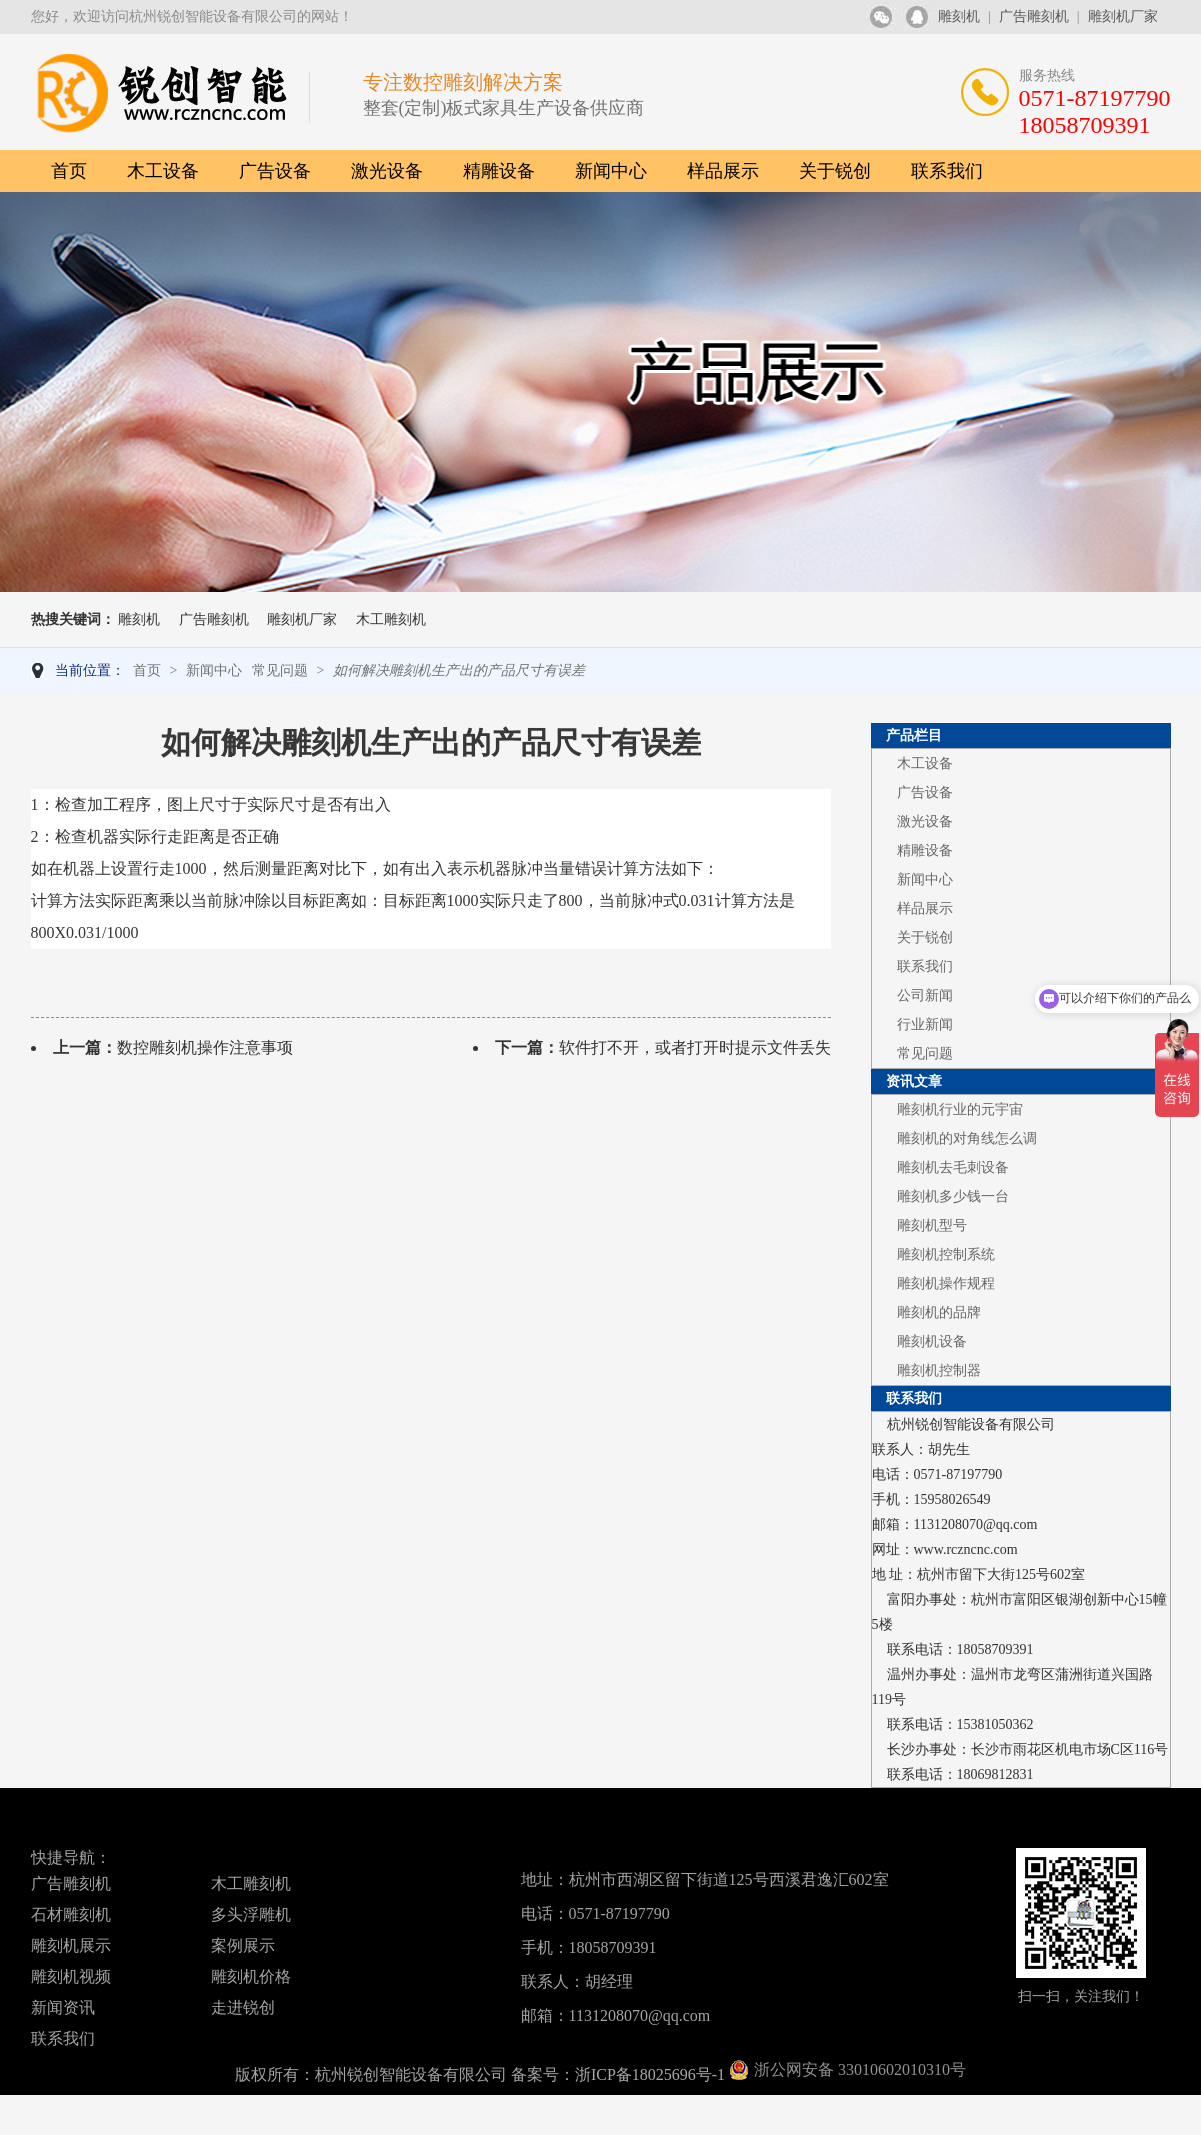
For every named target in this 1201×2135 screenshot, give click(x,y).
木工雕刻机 (391, 619)
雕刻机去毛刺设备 (953, 1167)
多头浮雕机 (251, 1914)
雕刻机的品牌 (939, 1312)
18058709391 (995, 1649)
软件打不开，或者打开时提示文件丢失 (695, 1047)
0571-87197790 (958, 1474)
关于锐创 (835, 171)
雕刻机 (959, 16)
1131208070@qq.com (976, 1524)
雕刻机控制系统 (946, 1254)
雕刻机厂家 (1123, 16)
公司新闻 (925, 995)
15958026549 (952, 1499)
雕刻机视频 (71, 1976)
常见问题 (280, 670)
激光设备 (387, 171)
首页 (69, 171)
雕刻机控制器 (939, 1370)
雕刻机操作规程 (946, 1283)
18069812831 (995, 1774)
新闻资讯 (63, 2007)
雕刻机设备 (932, 1341)
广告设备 (275, 171)
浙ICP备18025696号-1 (650, 2074)
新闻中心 (611, 171)
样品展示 (723, 171)
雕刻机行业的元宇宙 (960, 1109)
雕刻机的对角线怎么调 (967, 1138)
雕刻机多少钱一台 (953, 1196)
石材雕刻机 (71, 1914)
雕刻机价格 (251, 1976)
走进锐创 (243, 2007)
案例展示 (243, 1945)
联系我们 (947, 171)
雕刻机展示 (71, 1945)
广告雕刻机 (1034, 16)
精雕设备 (499, 171)
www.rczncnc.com (966, 1549)
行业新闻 (925, 1024)
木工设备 (163, 171)
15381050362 (995, 1724)
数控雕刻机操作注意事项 (205, 1047)
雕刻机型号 (932, 1225)
